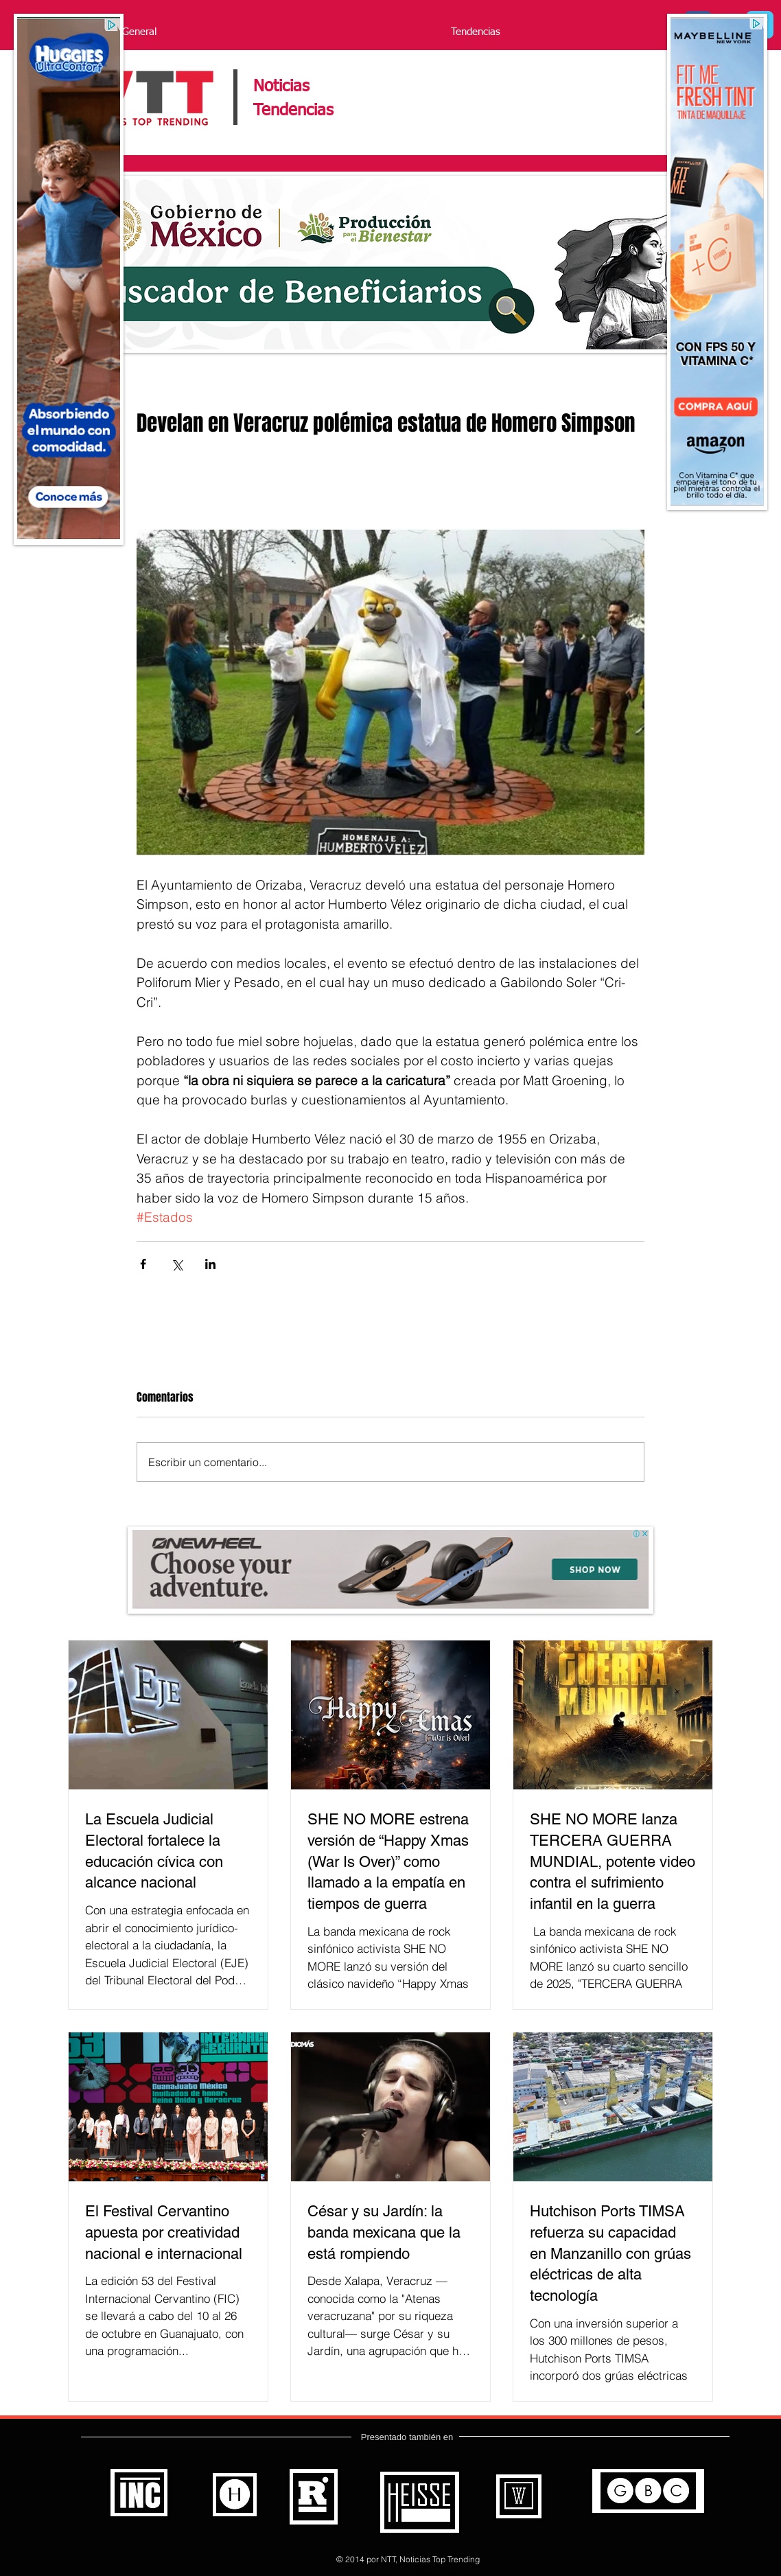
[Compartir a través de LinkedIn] (210, 1263)
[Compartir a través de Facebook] (143, 1263)
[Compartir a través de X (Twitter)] (176, 1263)
